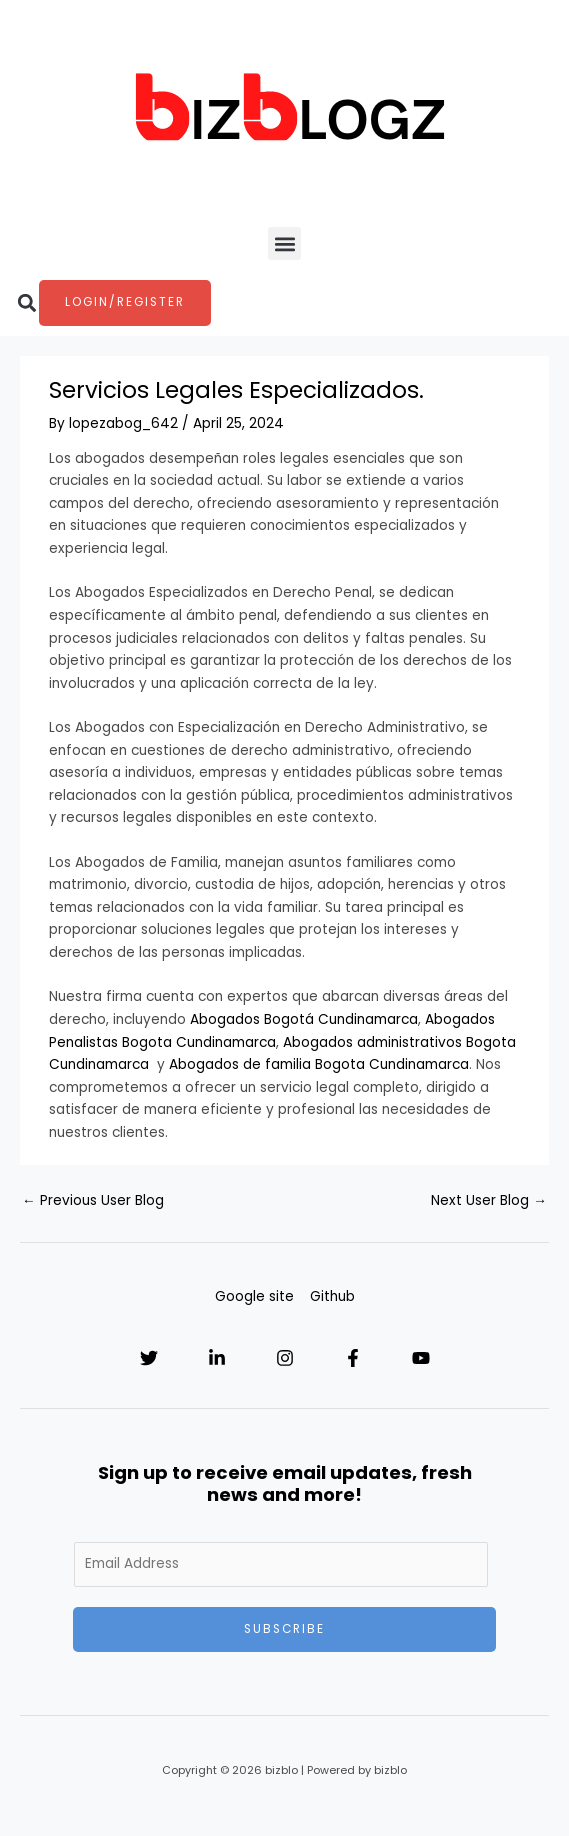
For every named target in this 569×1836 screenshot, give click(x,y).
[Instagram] (285, 1358)
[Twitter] (149, 1358)
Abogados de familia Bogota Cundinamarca (319, 1064)
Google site (254, 1296)
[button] (284, 243)
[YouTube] (421, 1358)
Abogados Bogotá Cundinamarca (304, 1019)
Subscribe (284, 1629)
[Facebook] (353, 1358)
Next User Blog (489, 1200)
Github (332, 1296)
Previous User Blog (93, 1200)
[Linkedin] (217, 1358)
